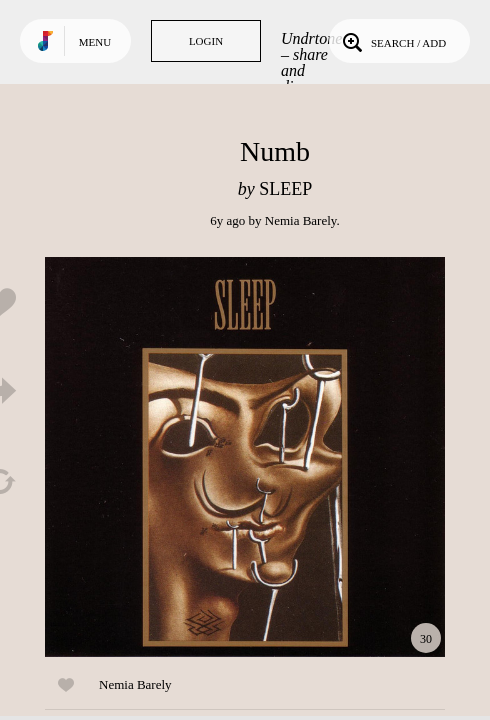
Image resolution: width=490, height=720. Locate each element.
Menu (95, 42)
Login (206, 41)
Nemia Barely (301, 220)
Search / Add (392, 41)
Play (245, 457)
